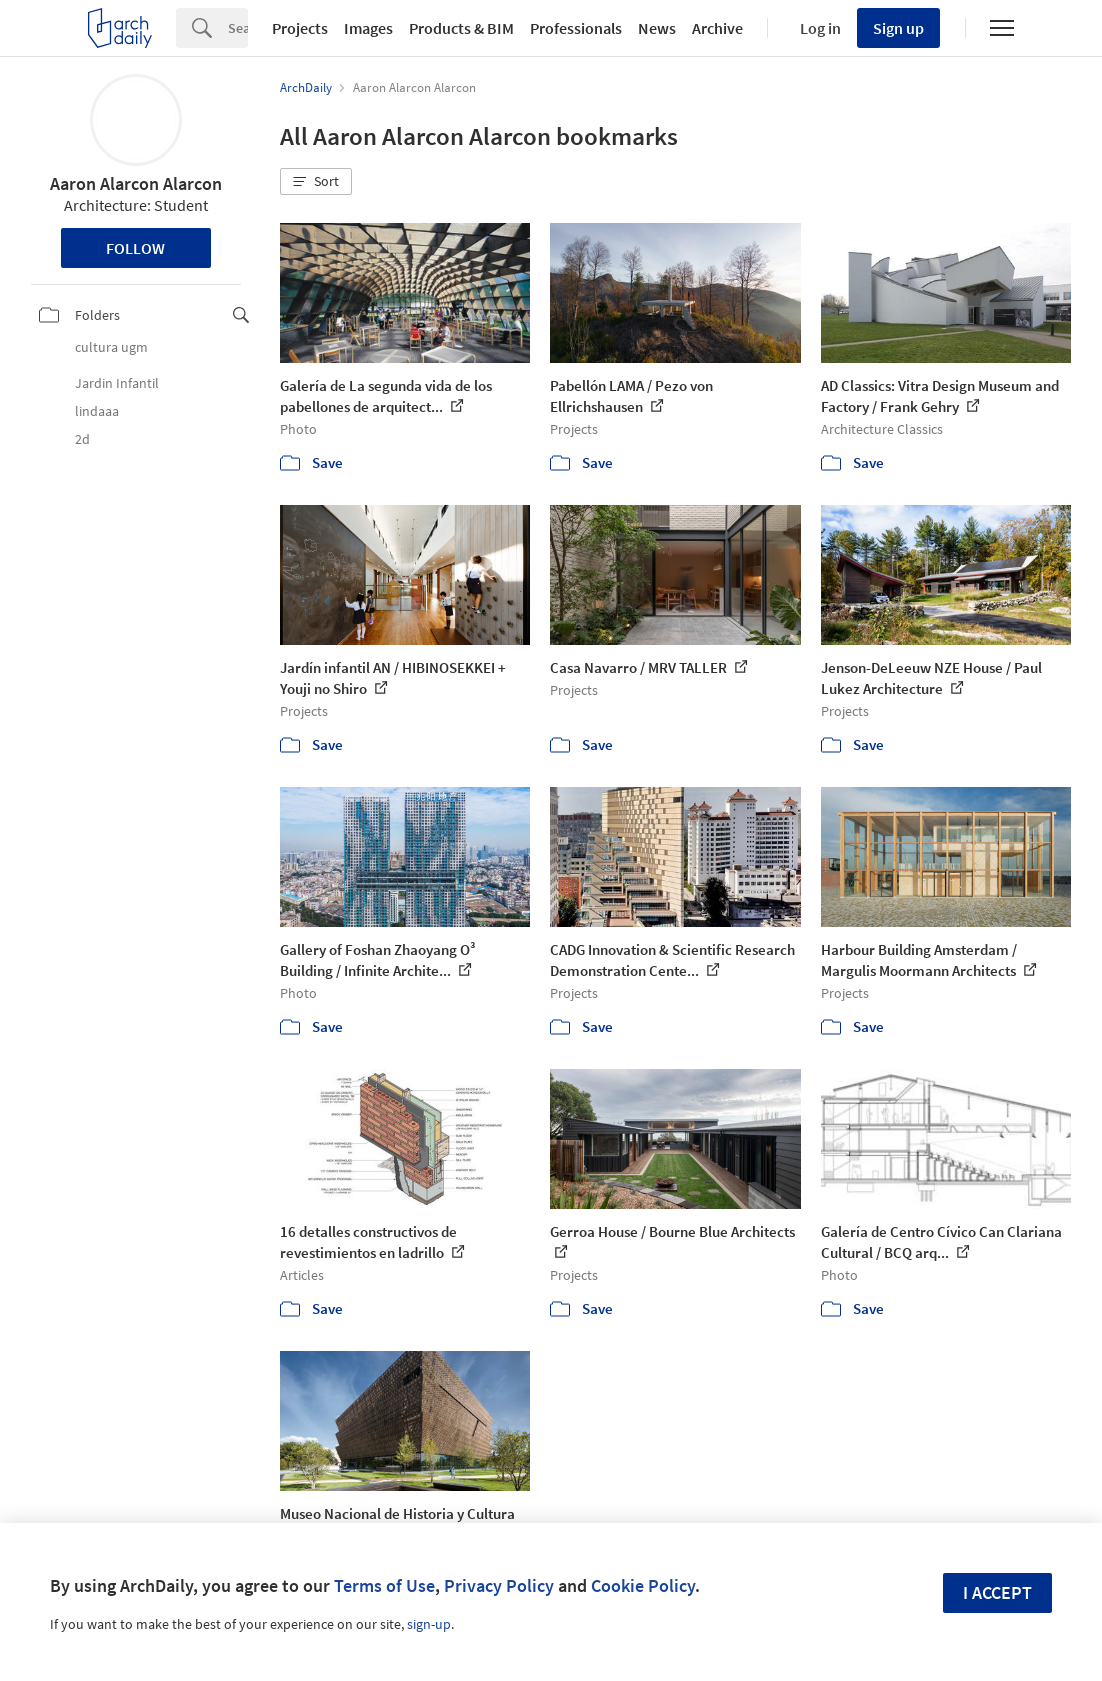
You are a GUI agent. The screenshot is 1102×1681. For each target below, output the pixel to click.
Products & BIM (461, 28)
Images (368, 28)
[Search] (238, 28)
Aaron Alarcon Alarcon (136, 183)
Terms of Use (384, 1585)
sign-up (429, 1624)
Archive (717, 28)
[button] (316, 182)
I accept (997, 1592)
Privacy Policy (499, 1585)
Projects (300, 28)
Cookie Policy (643, 1585)
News (657, 28)
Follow (135, 248)
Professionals (576, 28)
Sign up (898, 28)
